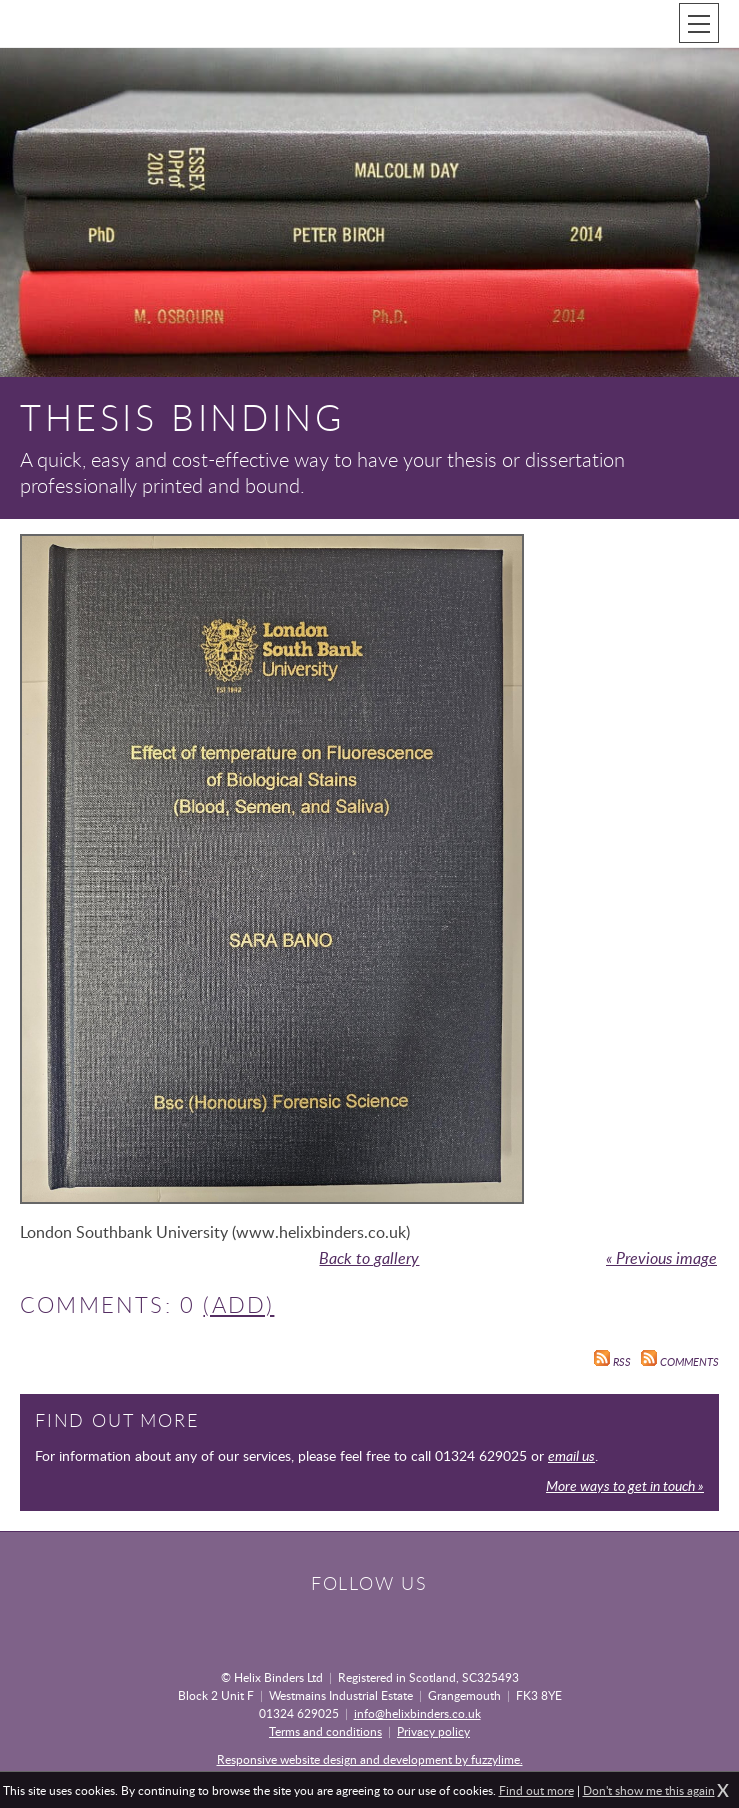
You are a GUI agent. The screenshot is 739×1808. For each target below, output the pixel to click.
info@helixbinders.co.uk (417, 1713)
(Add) (238, 1304)
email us (571, 1455)
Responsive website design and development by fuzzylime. (370, 1759)
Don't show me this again (649, 1790)
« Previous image (661, 1258)
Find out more (536, 1790)
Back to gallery (369, 1258)
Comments (680, 1362)
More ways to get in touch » (625, 1485)
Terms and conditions (325, 1731)
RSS (612, 1362)
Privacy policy (433, 1731)
